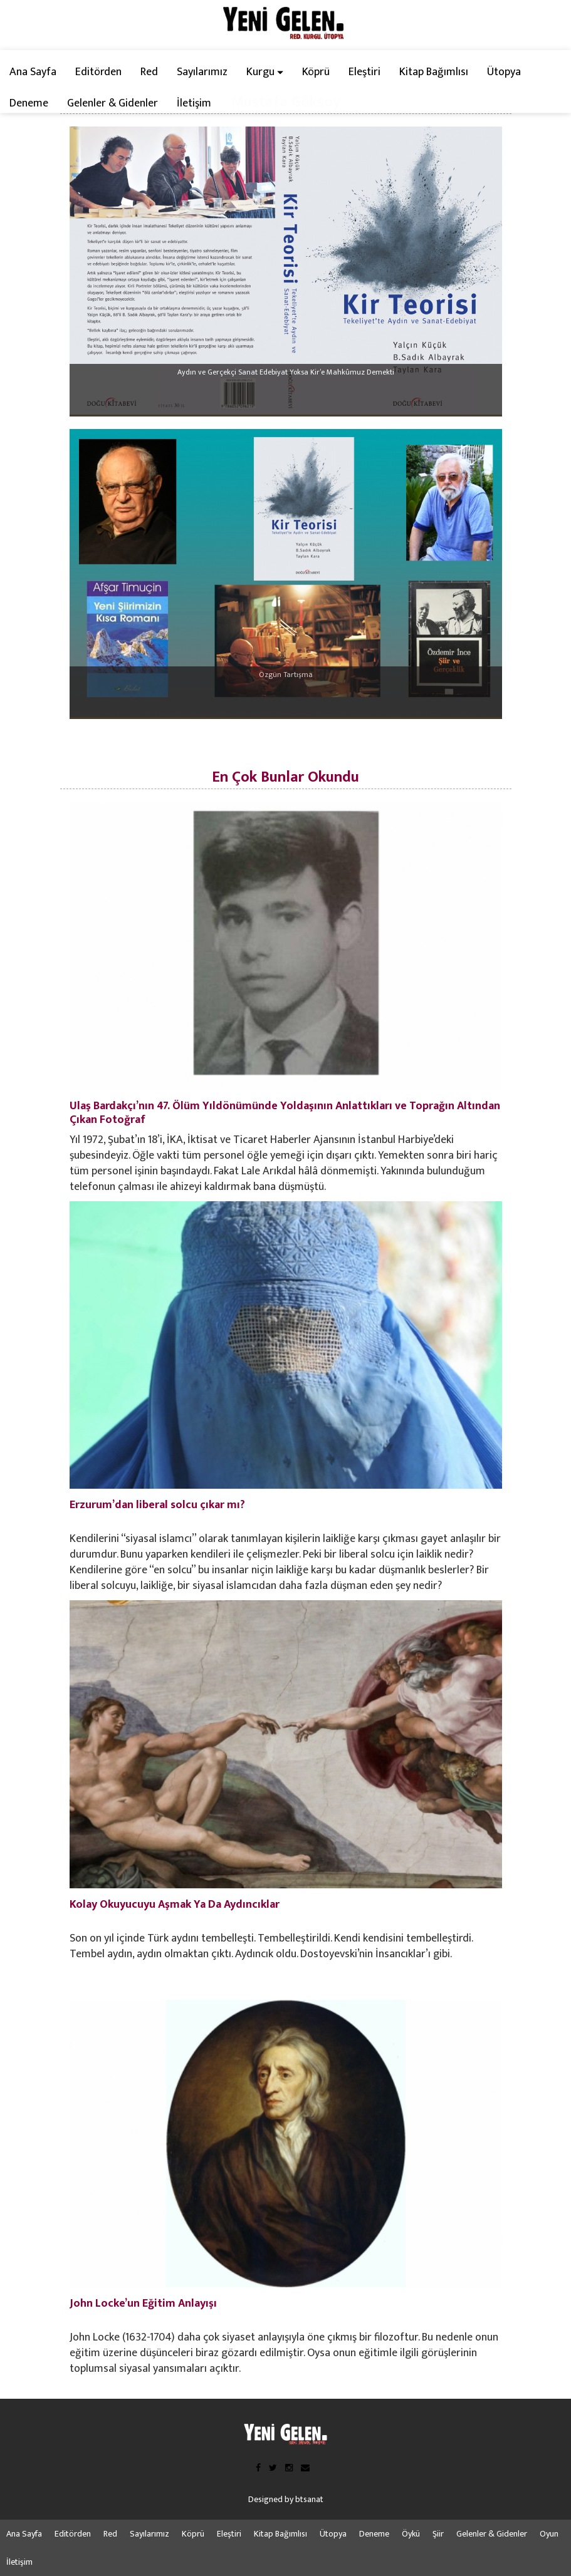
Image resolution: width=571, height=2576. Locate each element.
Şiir (438, 2534)
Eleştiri (364, 72)
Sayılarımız (202, 72)
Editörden (98, 72)
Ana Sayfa (32, 72)
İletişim (194, 103)
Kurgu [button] (264, 72)
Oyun (549, 2534)
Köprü (316, 72)
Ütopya (504, 72)
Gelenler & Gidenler (112, 103)
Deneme (28, 103)
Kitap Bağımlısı (433, 72)
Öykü (411, 2534)
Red (149, 72)
